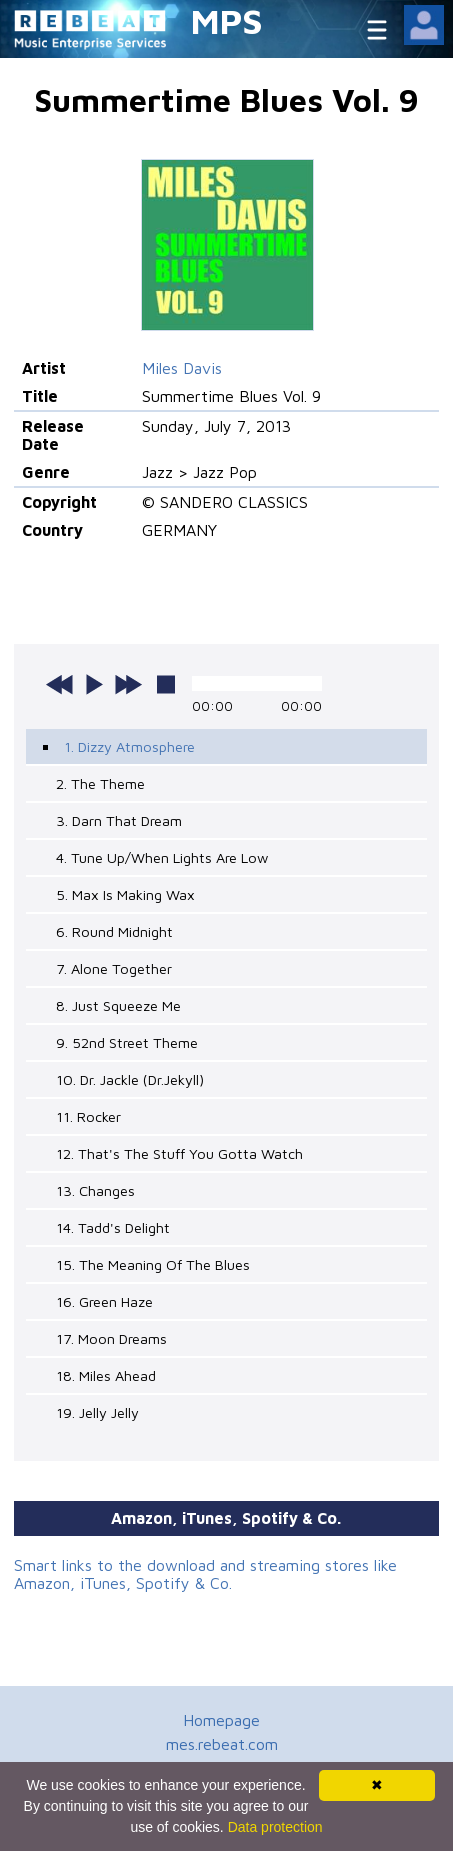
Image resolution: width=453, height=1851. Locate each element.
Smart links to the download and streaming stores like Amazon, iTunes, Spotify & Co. (205, 1574)
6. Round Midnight (114, 931)
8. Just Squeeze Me (118, 1005)
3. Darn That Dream (119, 820)
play (94, 684)
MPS (227, 20)
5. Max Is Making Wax (125, 894)
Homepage (221, 1720)
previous (60, 684)
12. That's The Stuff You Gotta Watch (179, 1153)
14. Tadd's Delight (113, 1227)
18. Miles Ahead (106, 1375)
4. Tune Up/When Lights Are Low (162, 857)
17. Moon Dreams (111, 1338)
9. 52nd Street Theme (127, 1042)
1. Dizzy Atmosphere (129, 746)
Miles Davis (182, 368)
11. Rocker (88, 1116)
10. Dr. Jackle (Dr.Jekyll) (130, 1079)
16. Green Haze (104, 1301)
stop (166, 684)
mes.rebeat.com (222, 1744)
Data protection (275, 1827)
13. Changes (95, 1190)
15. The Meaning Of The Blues (153, 1264)
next (128, 684)
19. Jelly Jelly (97, 1412)
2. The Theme (100, 783)
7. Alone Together (114, 968)
